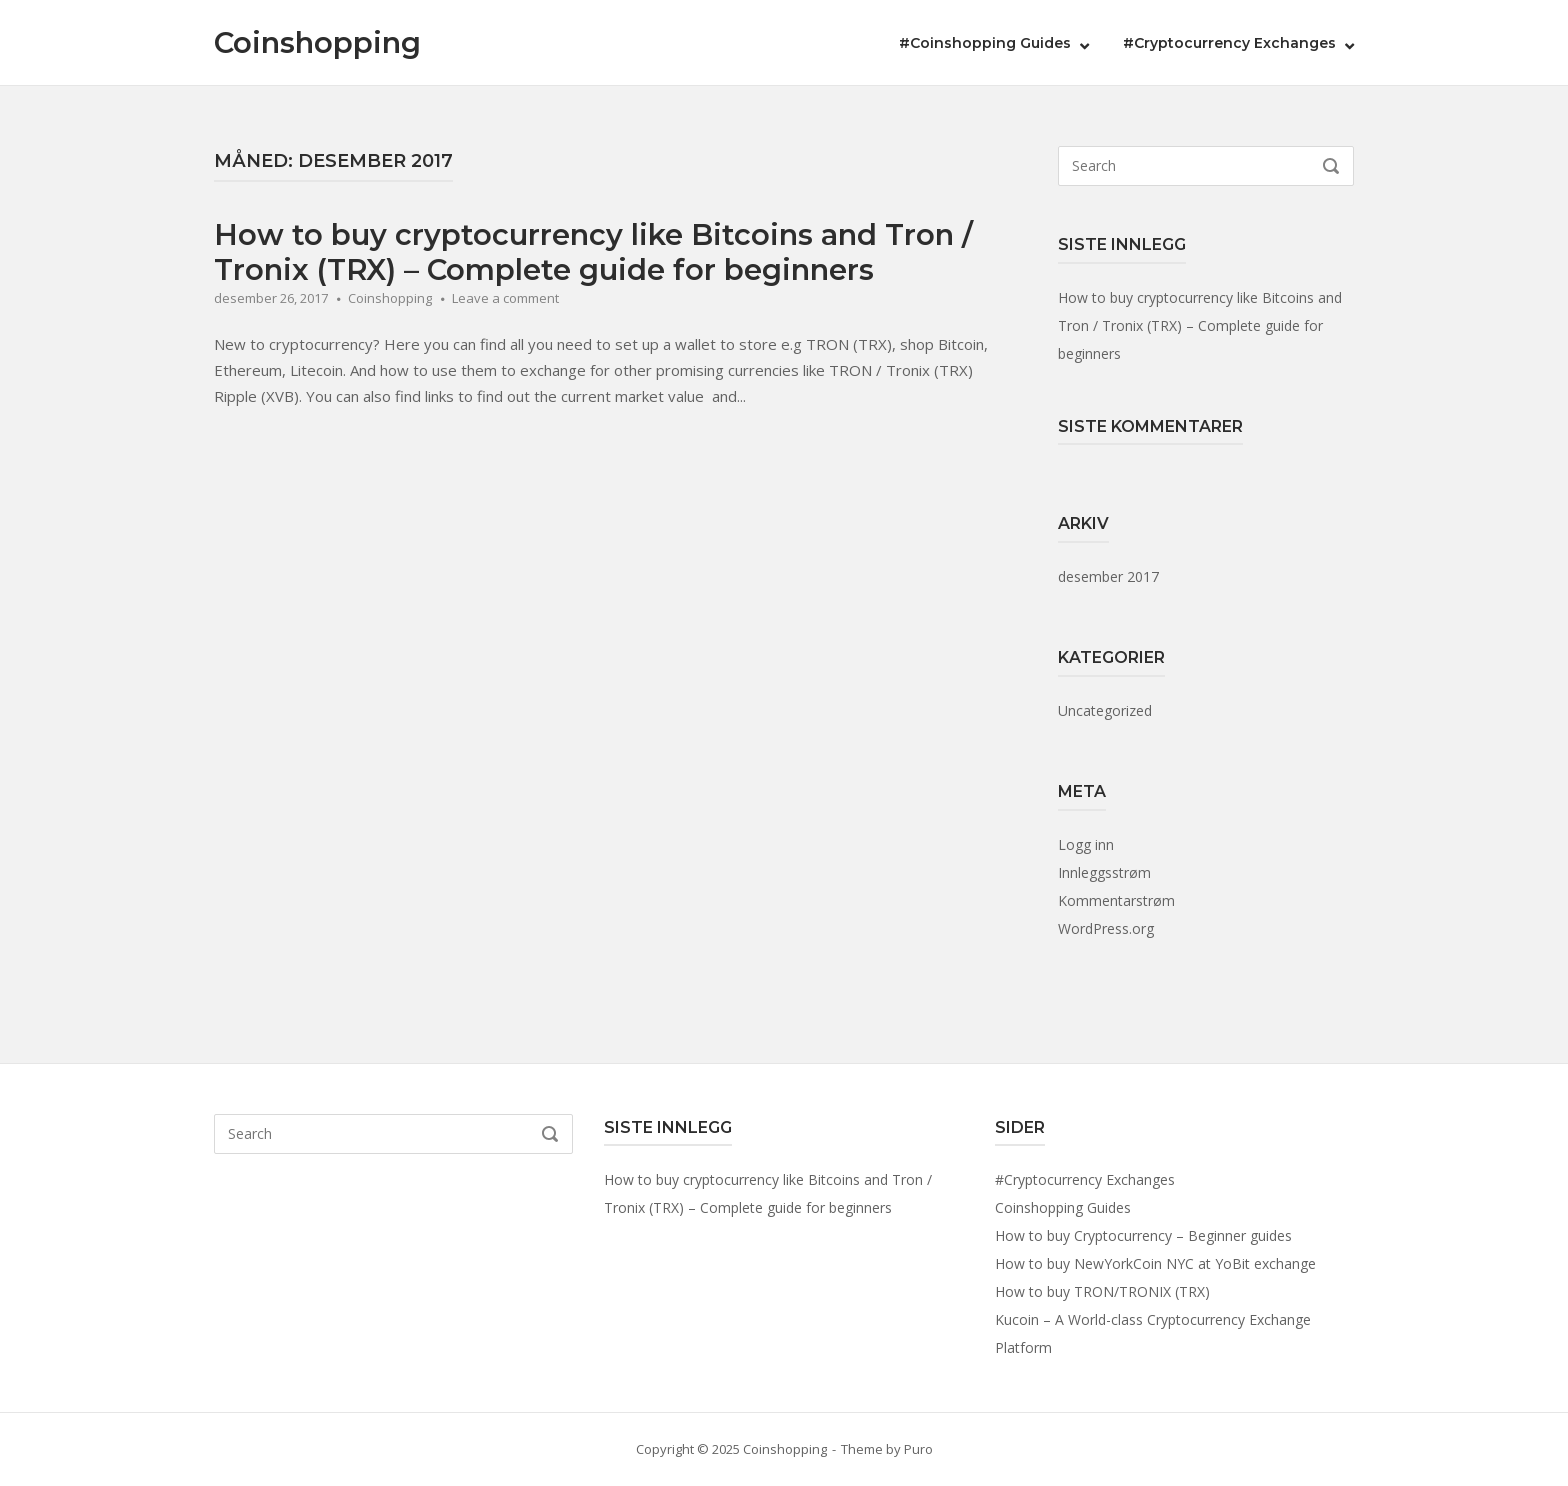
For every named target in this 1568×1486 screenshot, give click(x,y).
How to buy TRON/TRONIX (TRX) (1102, 1291)
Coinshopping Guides (1063, 1207)
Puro (918, 1449)
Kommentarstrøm (1116, 900)
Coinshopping (317, 42)
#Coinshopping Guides (985, 43)
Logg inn (1086, 844)
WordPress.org (1106, 928)
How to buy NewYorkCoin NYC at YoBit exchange (1155, 1263)
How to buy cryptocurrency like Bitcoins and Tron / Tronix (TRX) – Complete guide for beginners (593, 252)
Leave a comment (505, 298)
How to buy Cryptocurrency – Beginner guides (1143, 1235)
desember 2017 (1108, 576)
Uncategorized (1105, 710)
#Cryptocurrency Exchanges (1229, 43)
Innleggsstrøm (1104, 872)
